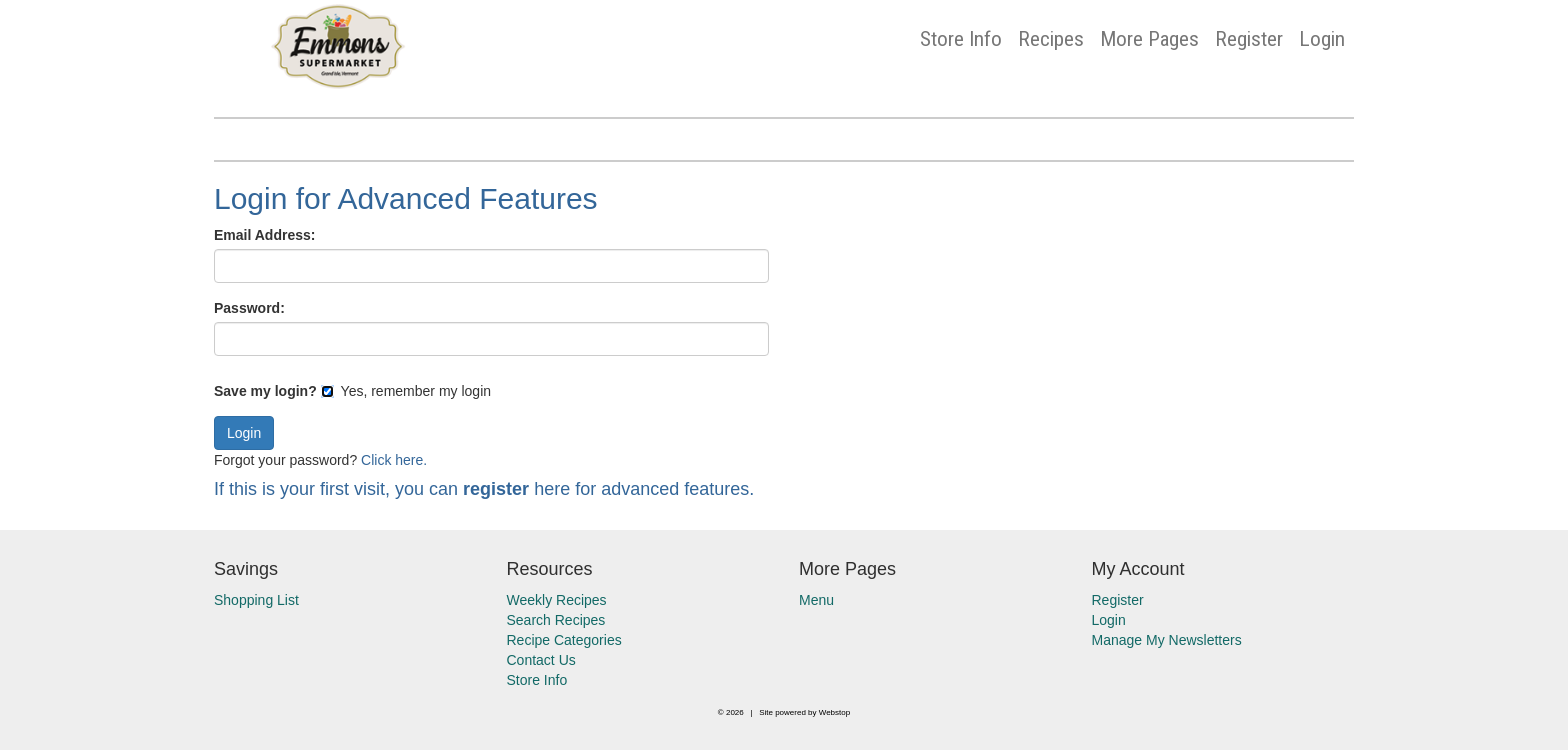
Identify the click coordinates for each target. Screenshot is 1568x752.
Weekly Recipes (557, 600)
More (1149, 39)
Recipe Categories (564, 640)
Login (1322, 39)
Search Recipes (556, 620)
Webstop (834, 712)
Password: (249, 308)
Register (1249, 39)
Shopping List (256, 600)
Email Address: (264, 235)
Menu (816, 600)
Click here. (394, 460)
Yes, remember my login (406, 391)
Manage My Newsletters (1167, 640)
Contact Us (541, 660)
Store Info (961, 39)
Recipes (1051, 39)
